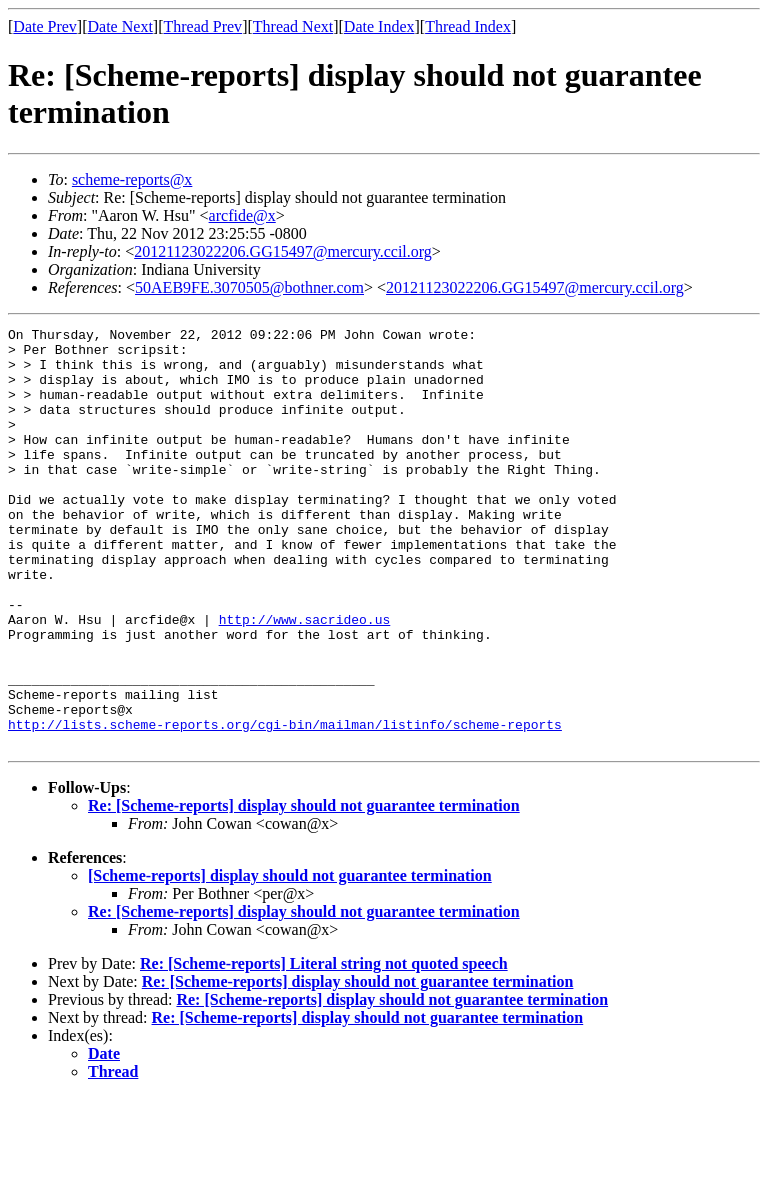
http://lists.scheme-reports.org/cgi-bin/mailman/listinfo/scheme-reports (285, 805)
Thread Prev (202, 26)
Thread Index (468, 26)
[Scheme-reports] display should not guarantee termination (290, 959)
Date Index (379, 26)
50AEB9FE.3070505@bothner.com (249, 287)
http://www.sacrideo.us (305, 679)
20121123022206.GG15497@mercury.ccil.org (283, 251)
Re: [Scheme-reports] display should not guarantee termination (304, 889)
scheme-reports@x (132, 179)
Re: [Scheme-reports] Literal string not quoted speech (324, 1047)
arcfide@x (242, 215)
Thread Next (293, 26)
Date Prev (45, 26)
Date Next (120, 26)
